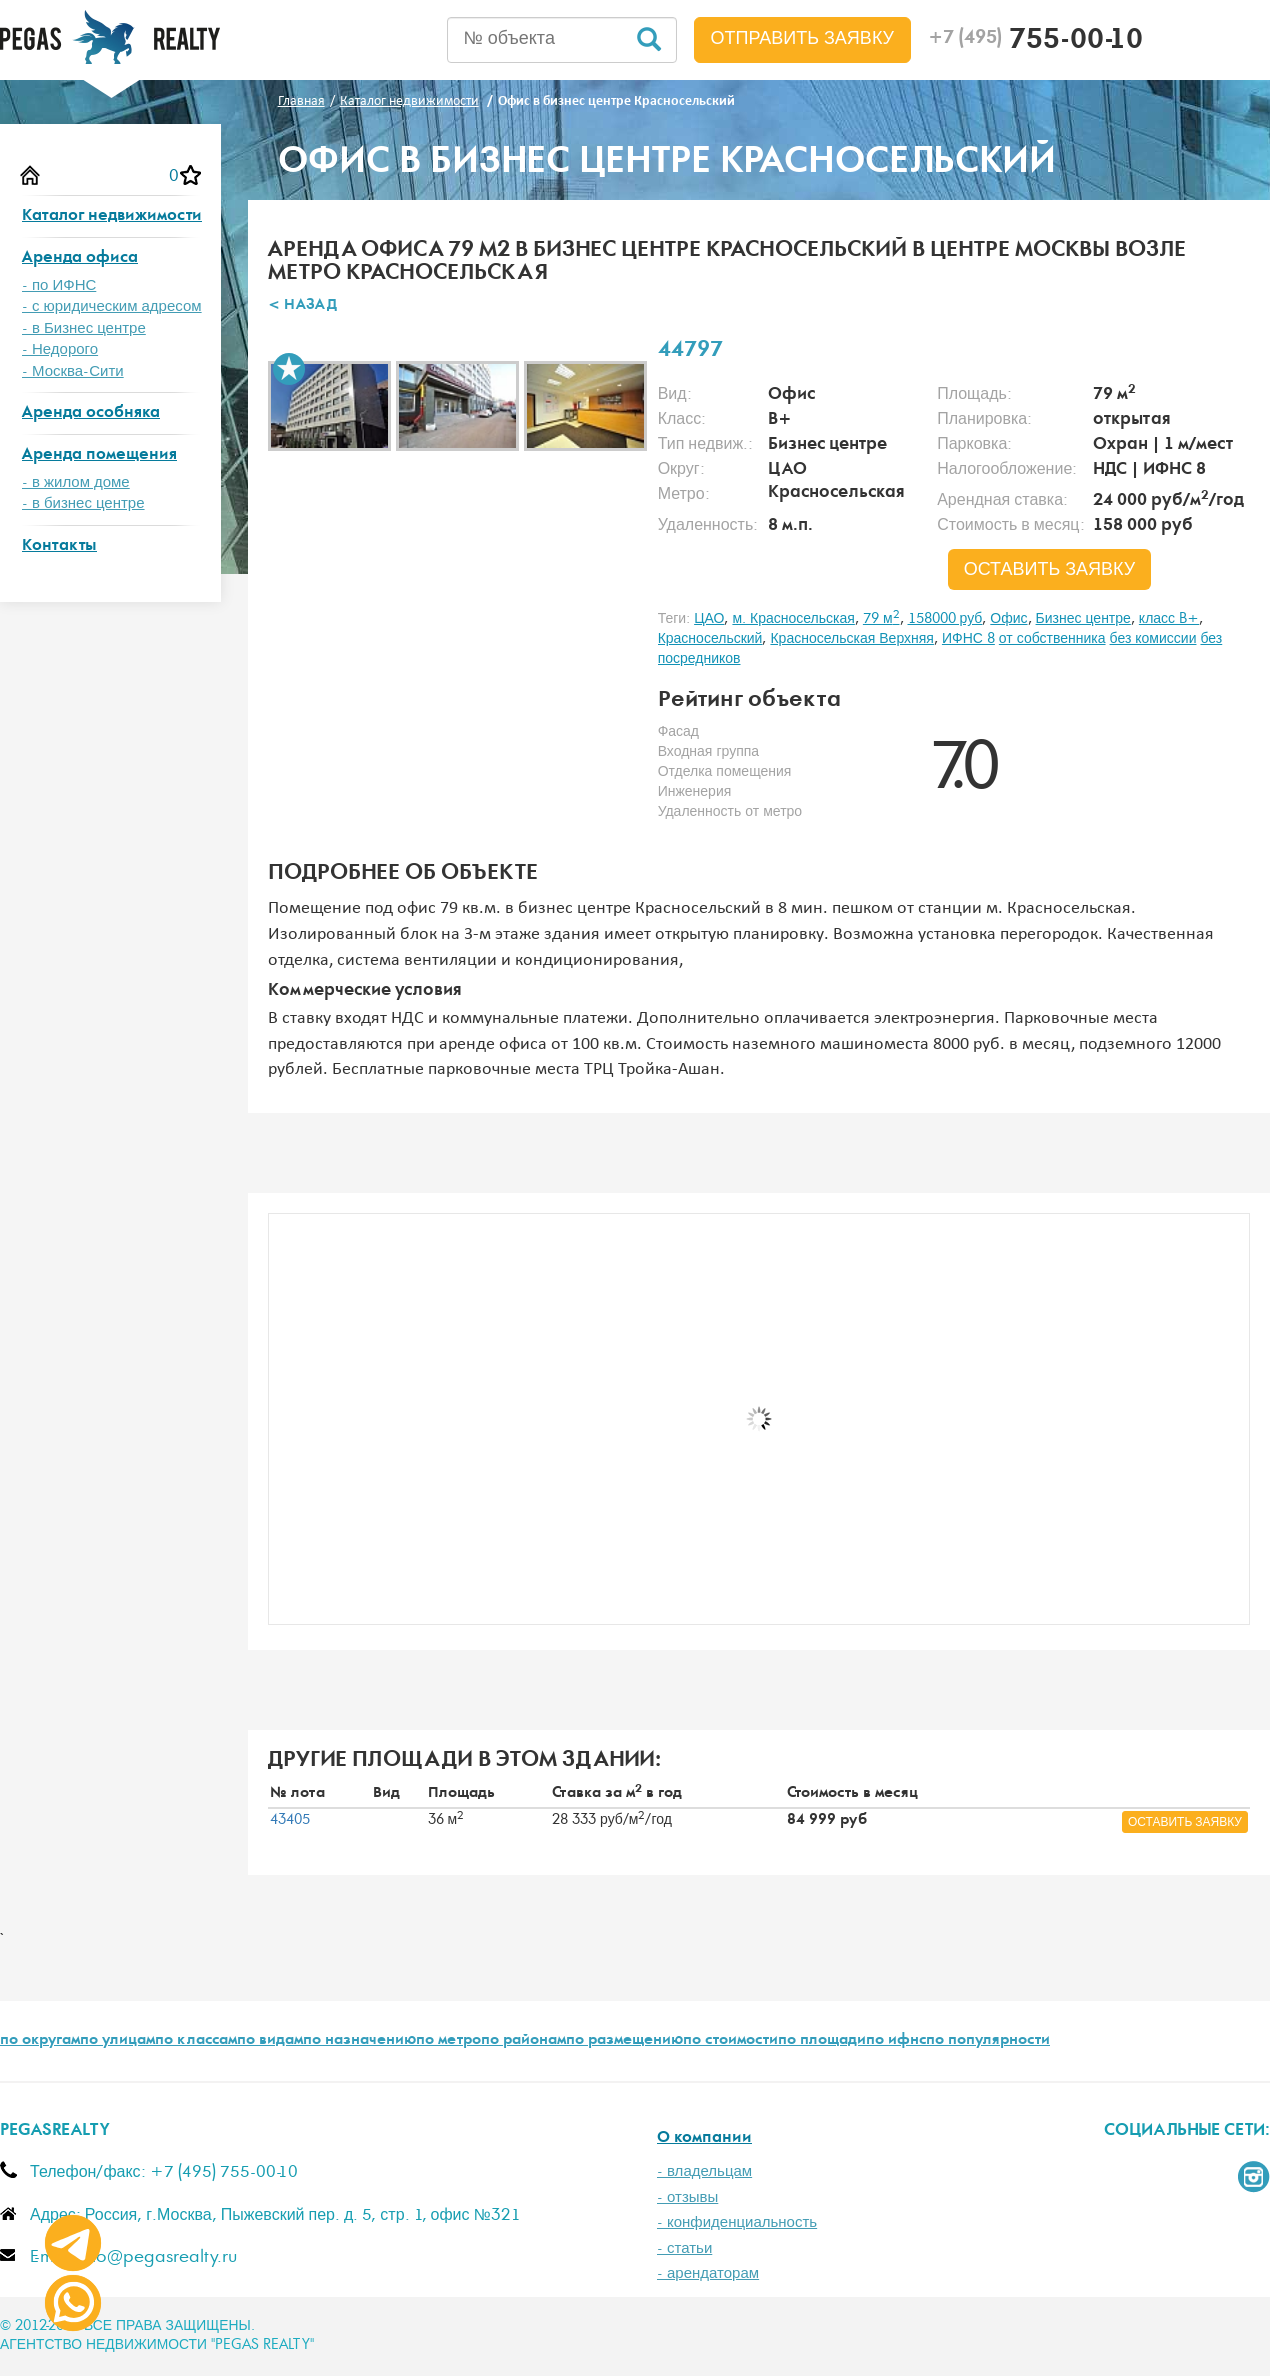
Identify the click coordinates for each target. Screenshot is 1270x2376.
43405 (290, 1820)
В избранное (289, 369)
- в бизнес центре (83, 503)
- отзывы (687, 2197)
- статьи (684, 2248)
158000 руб (945, 619)
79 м (881, 619)
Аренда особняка (91, 413)
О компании (704, 2138)
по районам (523, 2041)
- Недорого (60, 349)
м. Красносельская (793, 619)
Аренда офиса (80, 258)
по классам (196, 2041)
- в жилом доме (76, 482)
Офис (1008, 619)
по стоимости (730, 2041)
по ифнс (896, 2041)
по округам (40, 2041)
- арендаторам (708, 2273)
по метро (448, 2041)
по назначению (359, 2041)
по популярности (988, 2041)
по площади (822, 2041)
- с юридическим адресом (112, 306)
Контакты (59, 546)
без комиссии (1153, 639)
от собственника (1052, 639)
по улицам (117, 2041)
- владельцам (704, 2171)
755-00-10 (1035, 42)
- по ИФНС (59, 285)
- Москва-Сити (73, 371)
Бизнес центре (1083, 619)
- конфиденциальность (737, 2222)
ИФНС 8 (968, 639)
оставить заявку (1050, 570)
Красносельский (710, 639)
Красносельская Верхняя (851, 639)
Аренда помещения (99, 455)
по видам (270, 2041)
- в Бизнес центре (84, 328)
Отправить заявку (803, 39)
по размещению (624, 2041)
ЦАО (709, 619)
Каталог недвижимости (112, 216)
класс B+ (1169, 619)
